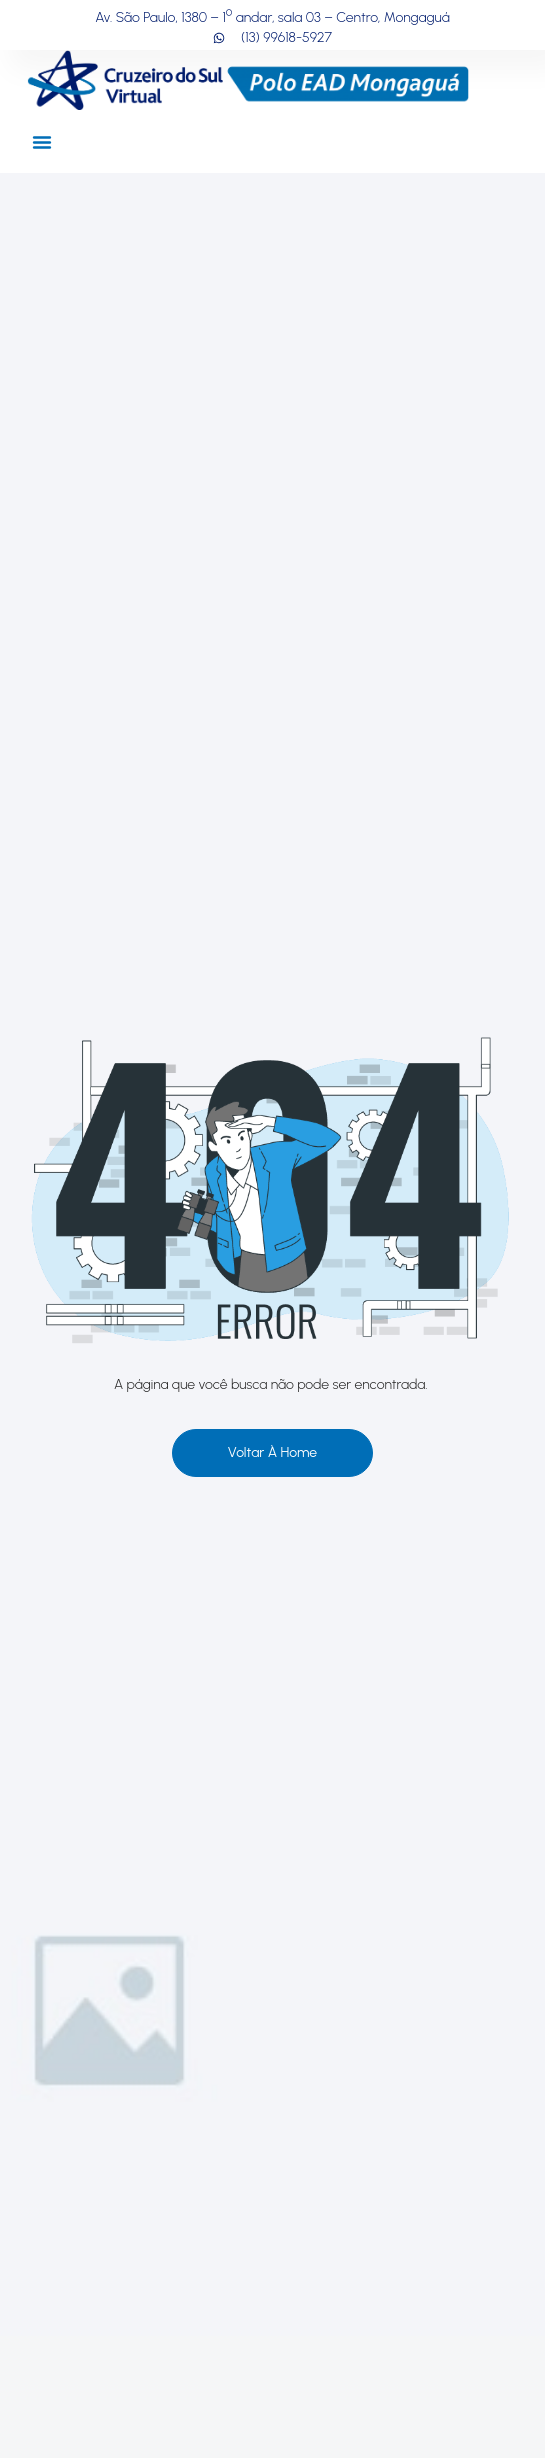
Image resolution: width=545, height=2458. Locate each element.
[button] (42, 142)
